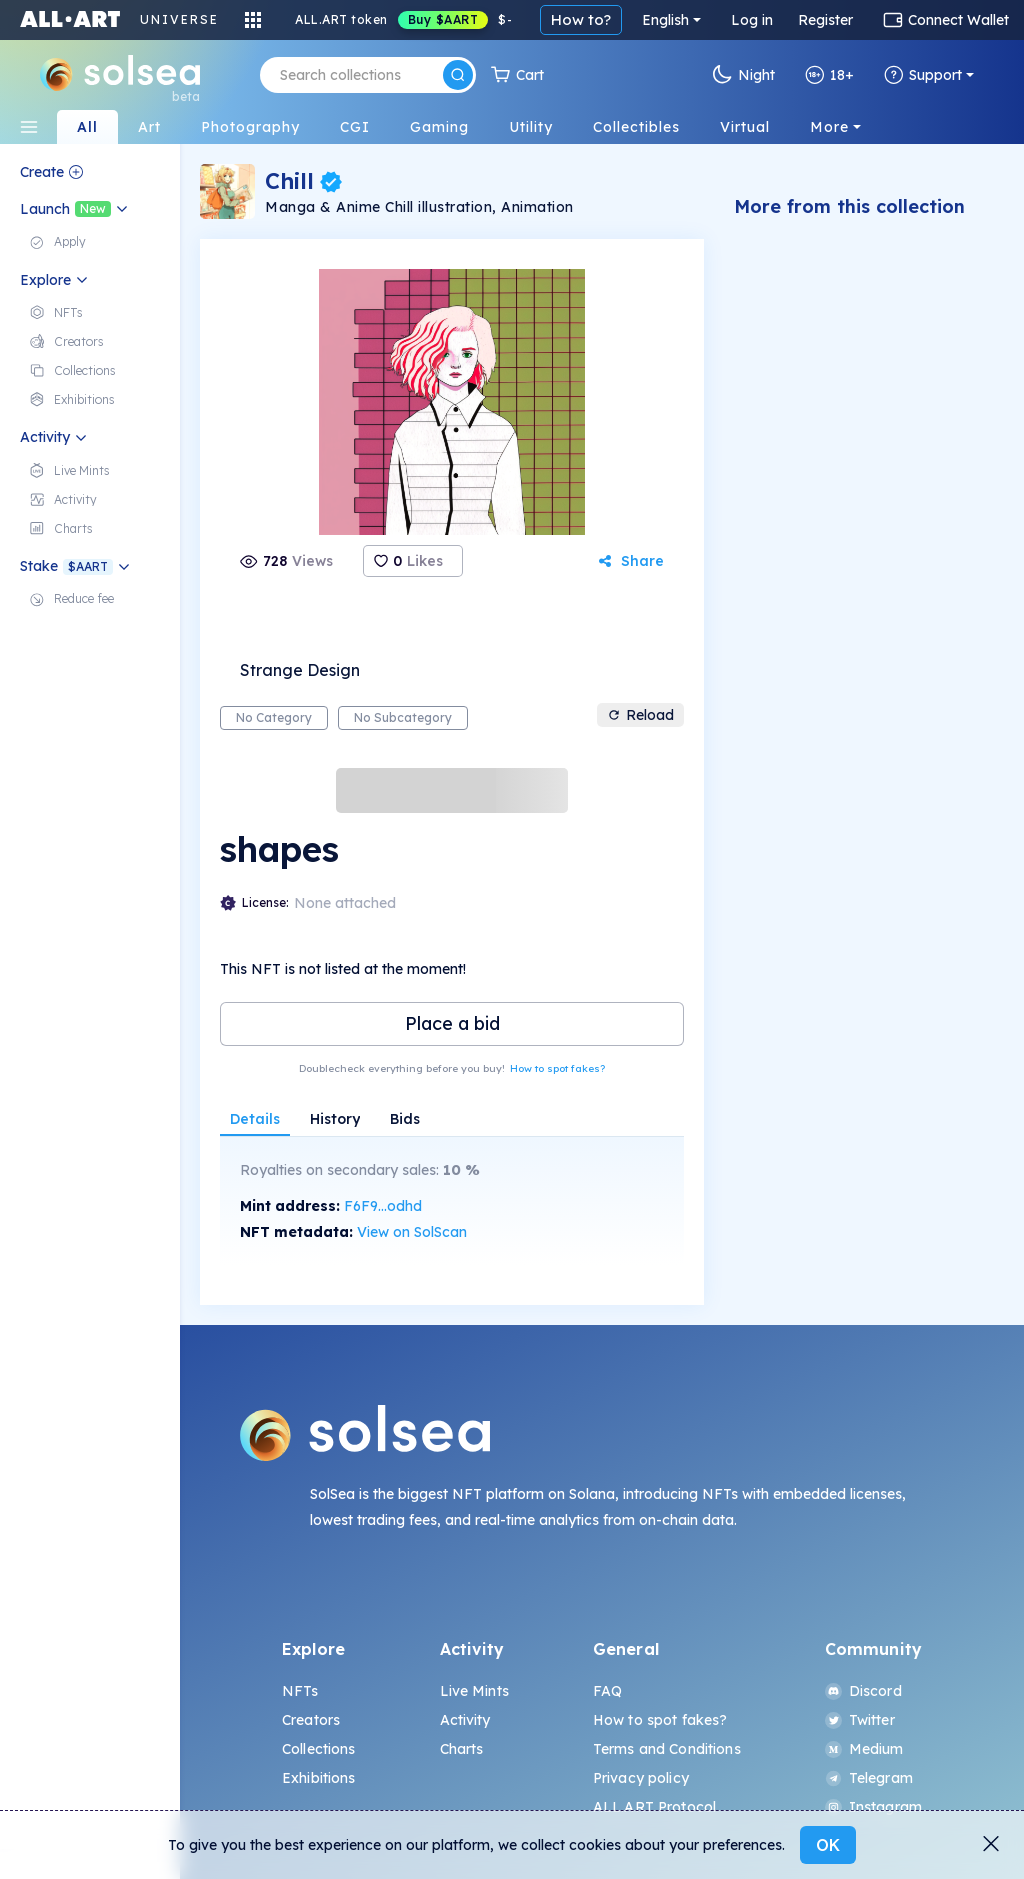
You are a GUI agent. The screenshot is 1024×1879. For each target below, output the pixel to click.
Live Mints (474, 1691)
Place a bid (452, 1023)
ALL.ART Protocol (654, 1807)
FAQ (607, 1691)
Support (923, 75)
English (665, 20)
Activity (465, 1720)
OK (828, 1845)
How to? (581, 19)
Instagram (873, 1807)
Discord (863, 1691)
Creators (311, 1720)
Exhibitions (319, 1778)
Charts (462, 1749)
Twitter (860, 1720)
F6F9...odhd (383, 1206)
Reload (640, 715)
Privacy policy (641, 1778)
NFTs (300, 1691)
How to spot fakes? (557, 1068)
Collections (319, 1749)
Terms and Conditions (667, 1749)
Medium (864, 1749)
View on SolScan (412, 1232)
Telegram (869, 1778)
